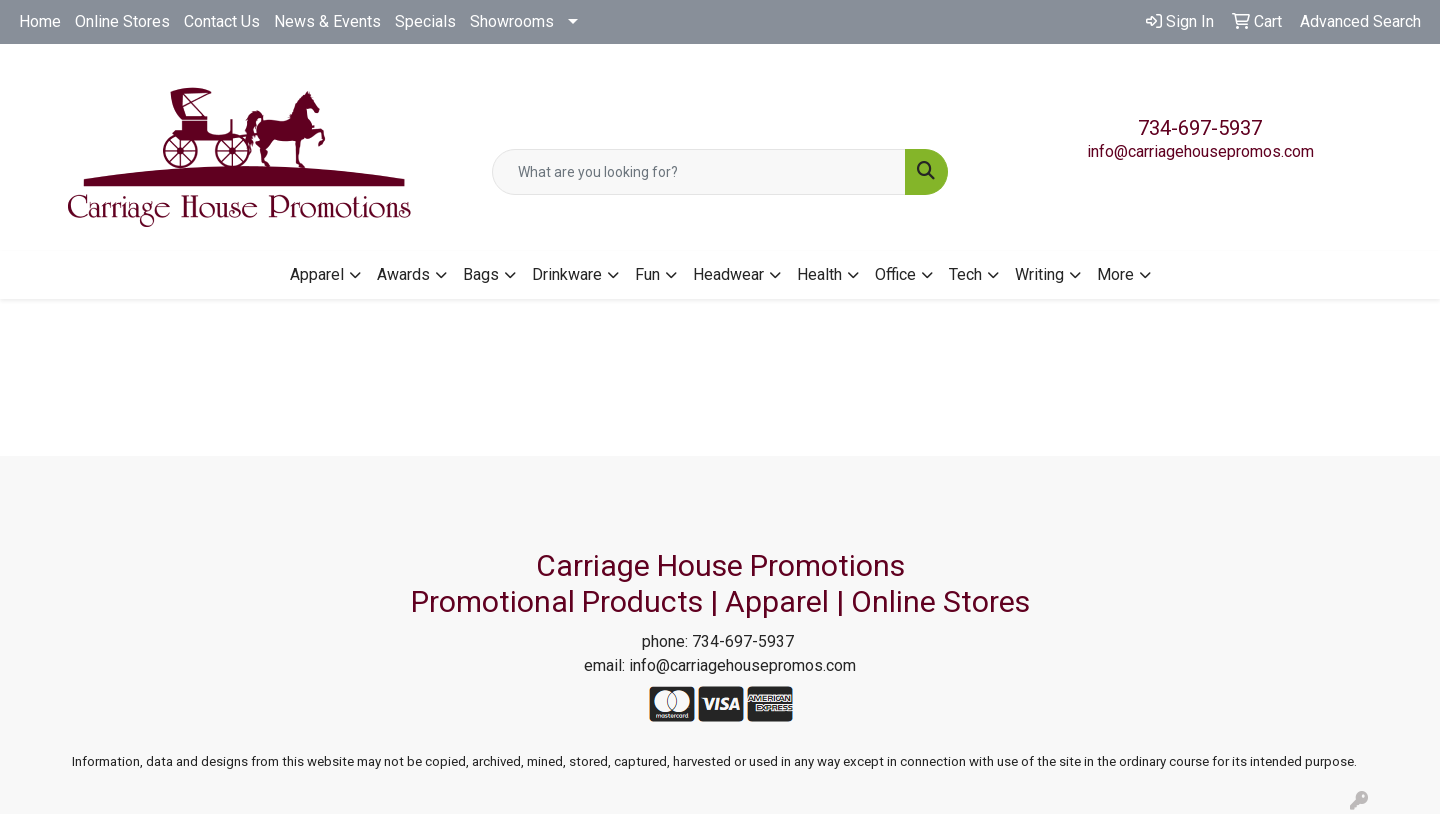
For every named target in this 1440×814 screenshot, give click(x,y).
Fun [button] (647, 274)
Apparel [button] (317, 274)
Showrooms (512, 21)
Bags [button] (481, 274)
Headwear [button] (728, 274)
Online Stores (122, 21)
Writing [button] (1039, 274)
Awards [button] (403, 274)
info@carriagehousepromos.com (1200, 151)
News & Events (327, 21)
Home (40, 21)
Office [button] (895, 274)
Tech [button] (965, 274)
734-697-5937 (1200, 128)
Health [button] (819, 274)
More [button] (1115, 274)
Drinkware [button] (567, 274)
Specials (425, 21)
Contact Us (222, 21)
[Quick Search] (699, 172)
